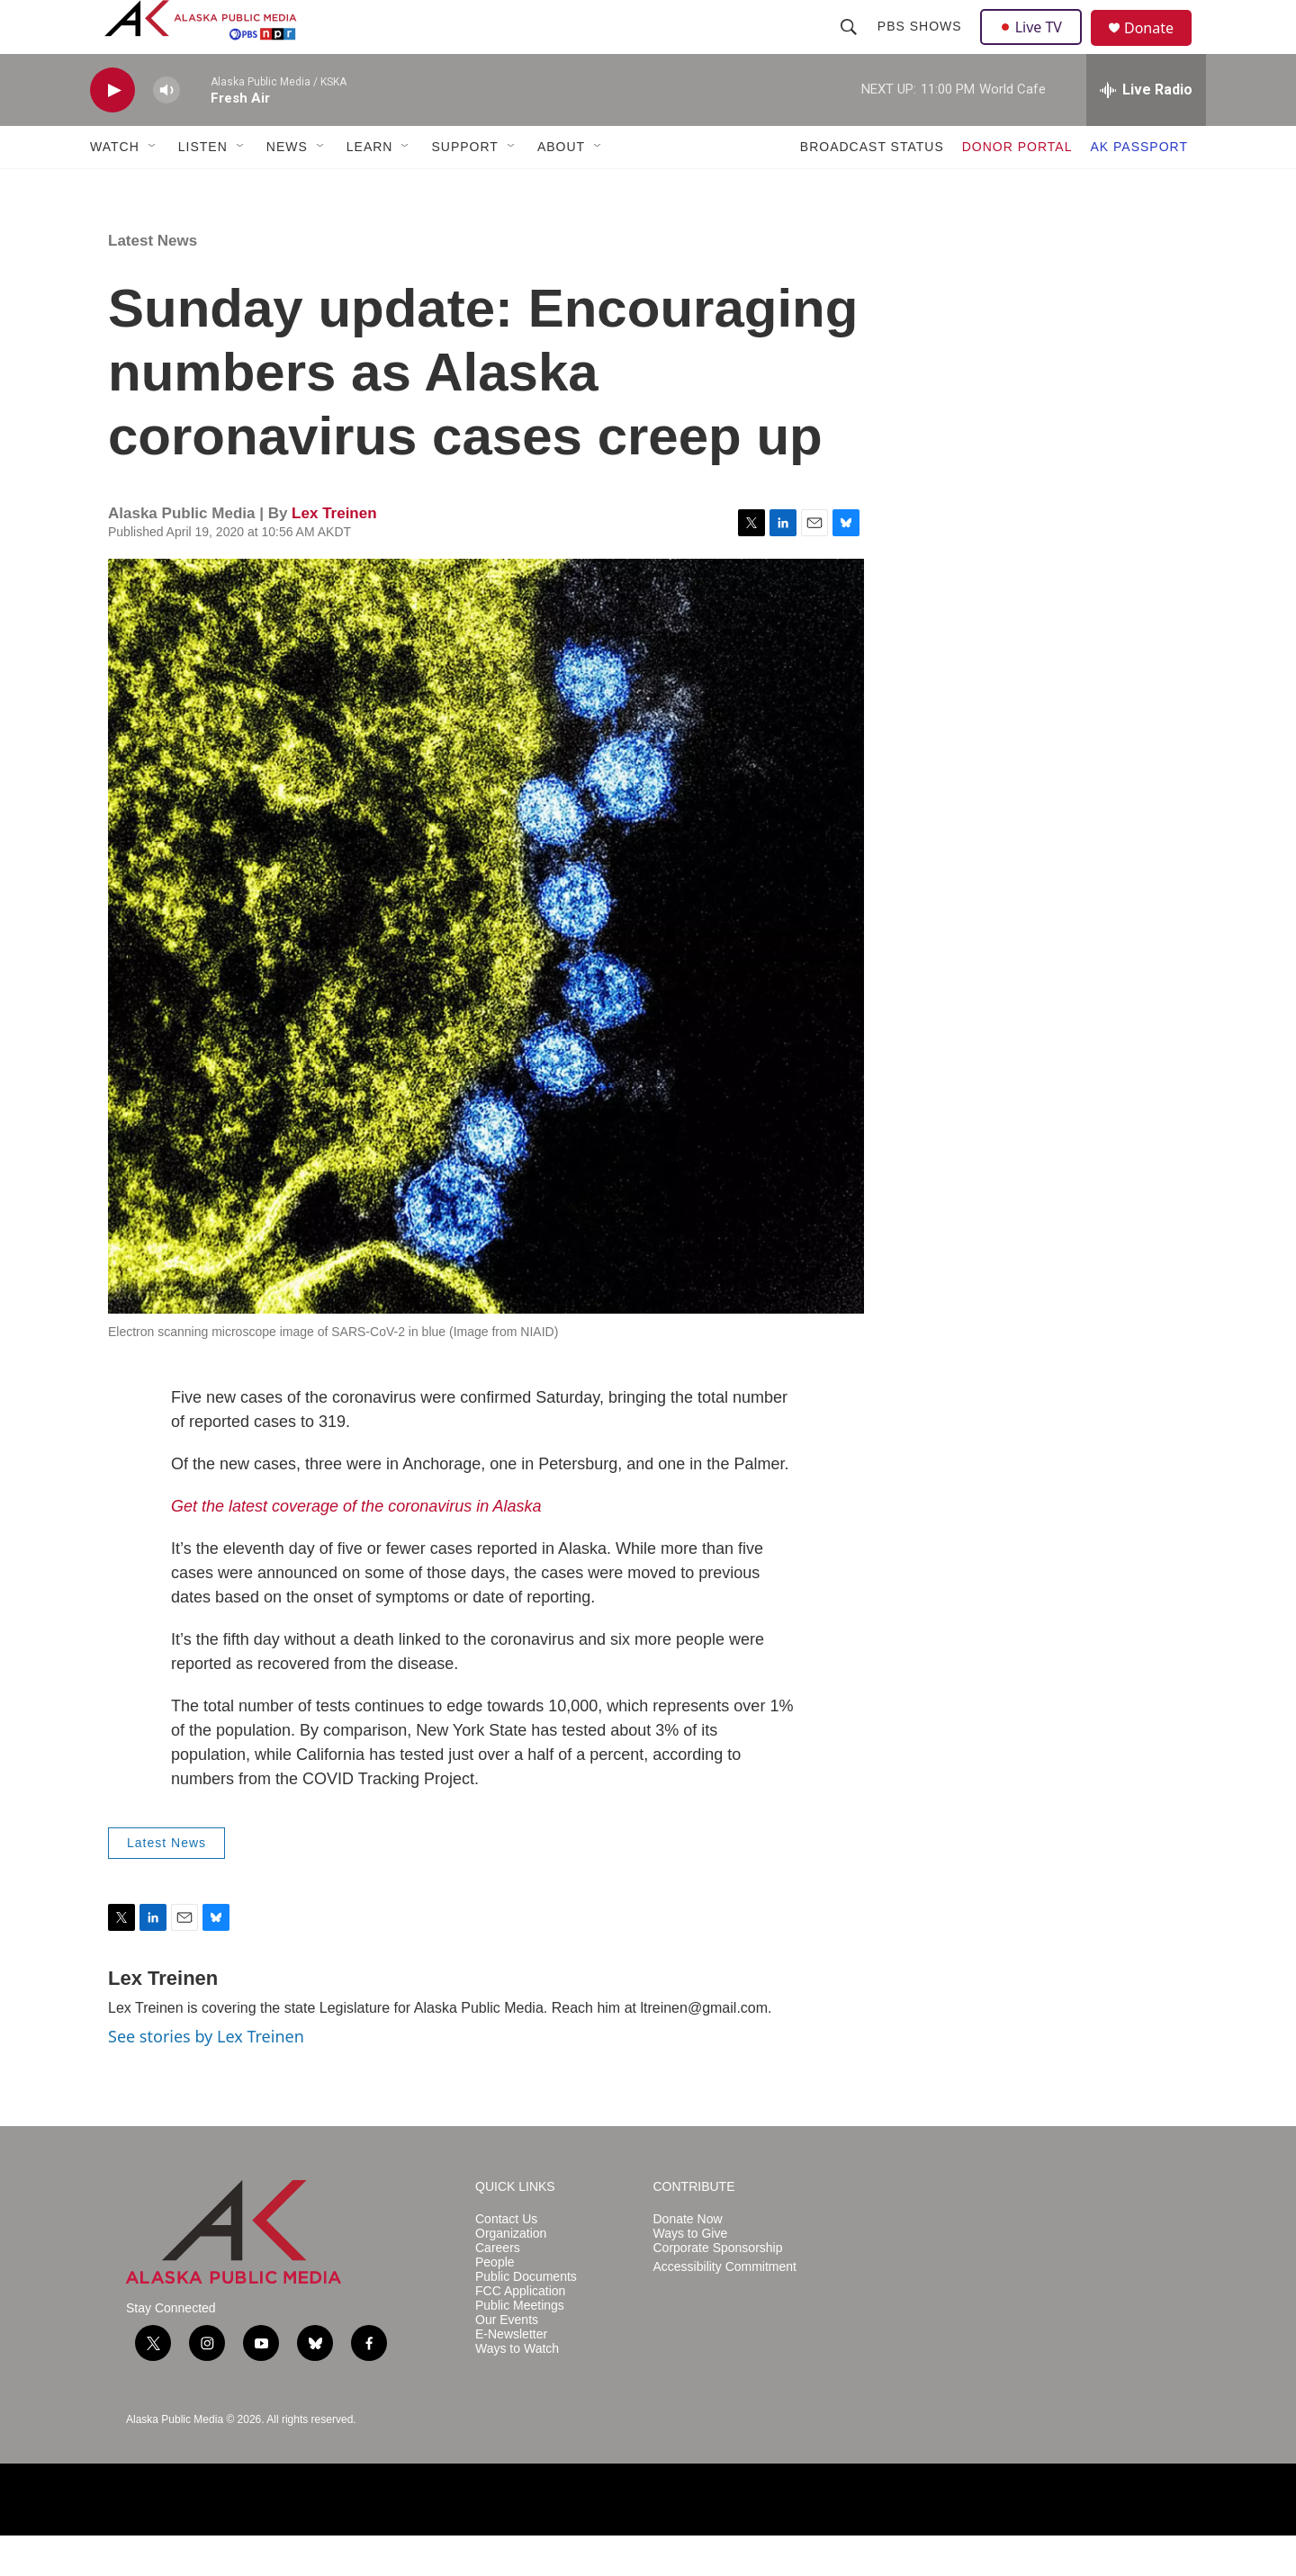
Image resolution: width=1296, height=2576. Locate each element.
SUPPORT (464, 187)
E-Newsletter (511, 2375)
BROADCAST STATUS (872, 187)
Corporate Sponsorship (718, 2288)
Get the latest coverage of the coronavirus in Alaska (356, 1547)
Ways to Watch (517, 2389)
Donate (1160, 49)
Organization (510, 2274)
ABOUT (561, 187)
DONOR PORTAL (1017, 187)
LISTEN (203, 187)
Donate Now (688, 2259)
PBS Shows (921, 47)
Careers (497, 2288)
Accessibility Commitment (724, 2307)
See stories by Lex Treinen (206, 2076)
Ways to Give (690, 2274)
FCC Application (520, 2331)
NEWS (287, 187)
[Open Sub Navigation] (153, 187)
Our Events (506, 2360)
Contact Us (506, 2259)
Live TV (1036, 47)
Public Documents (526, 2317)
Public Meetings (519, 2346)
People (495, 2303)
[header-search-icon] (850, 47)
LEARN (369, 187)
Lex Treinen (334, 553)
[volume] (166, 131)
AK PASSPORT (1139, 187)
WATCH (115, 187)
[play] (112, 131)
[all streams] (1146, 130)
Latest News (152, 281)
